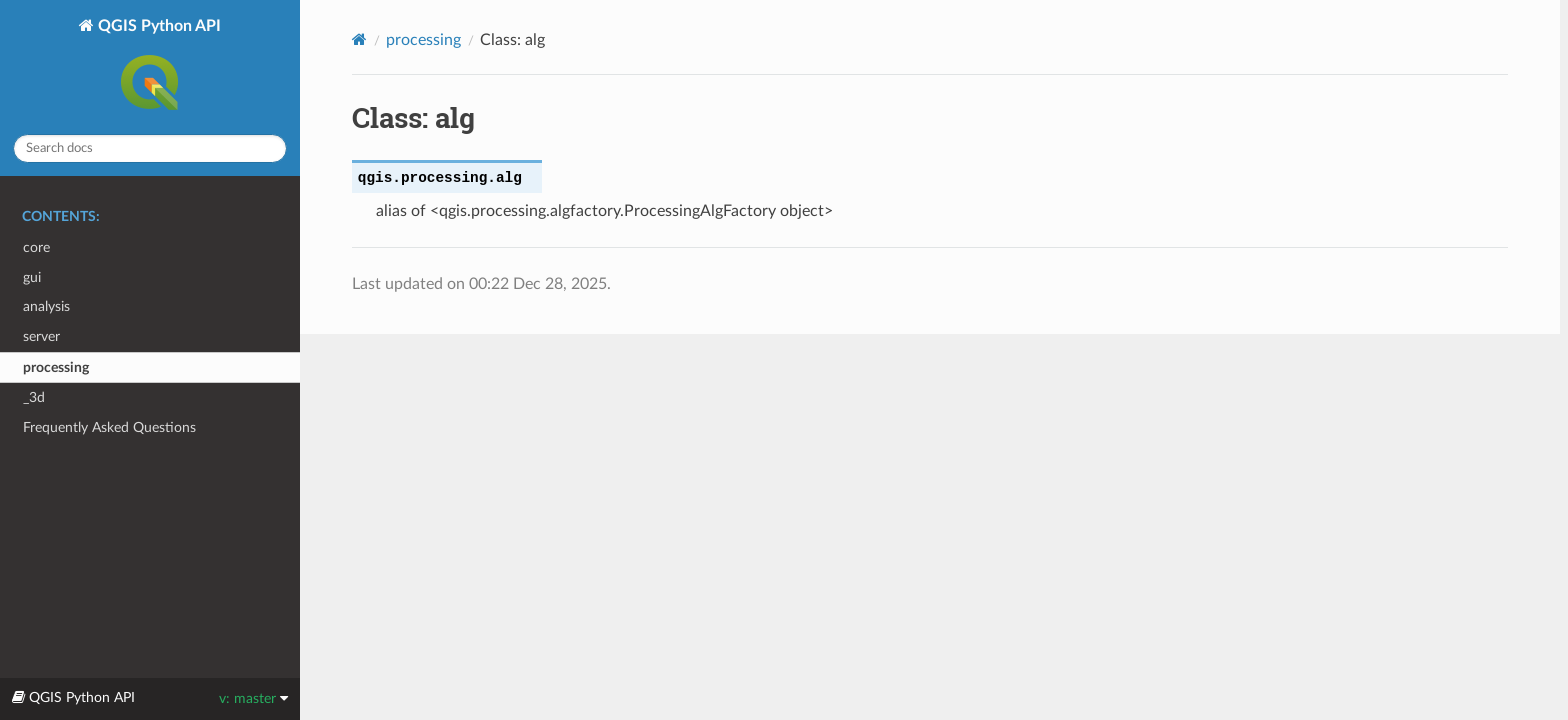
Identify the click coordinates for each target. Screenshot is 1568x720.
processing (56, 367)
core (36, 247)
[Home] (359, 39)
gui (32, 277)
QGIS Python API (157, 68)
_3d (34, 397)
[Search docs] (150, 148)
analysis (46, 306)
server (41, 336)
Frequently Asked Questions (109, 427)
